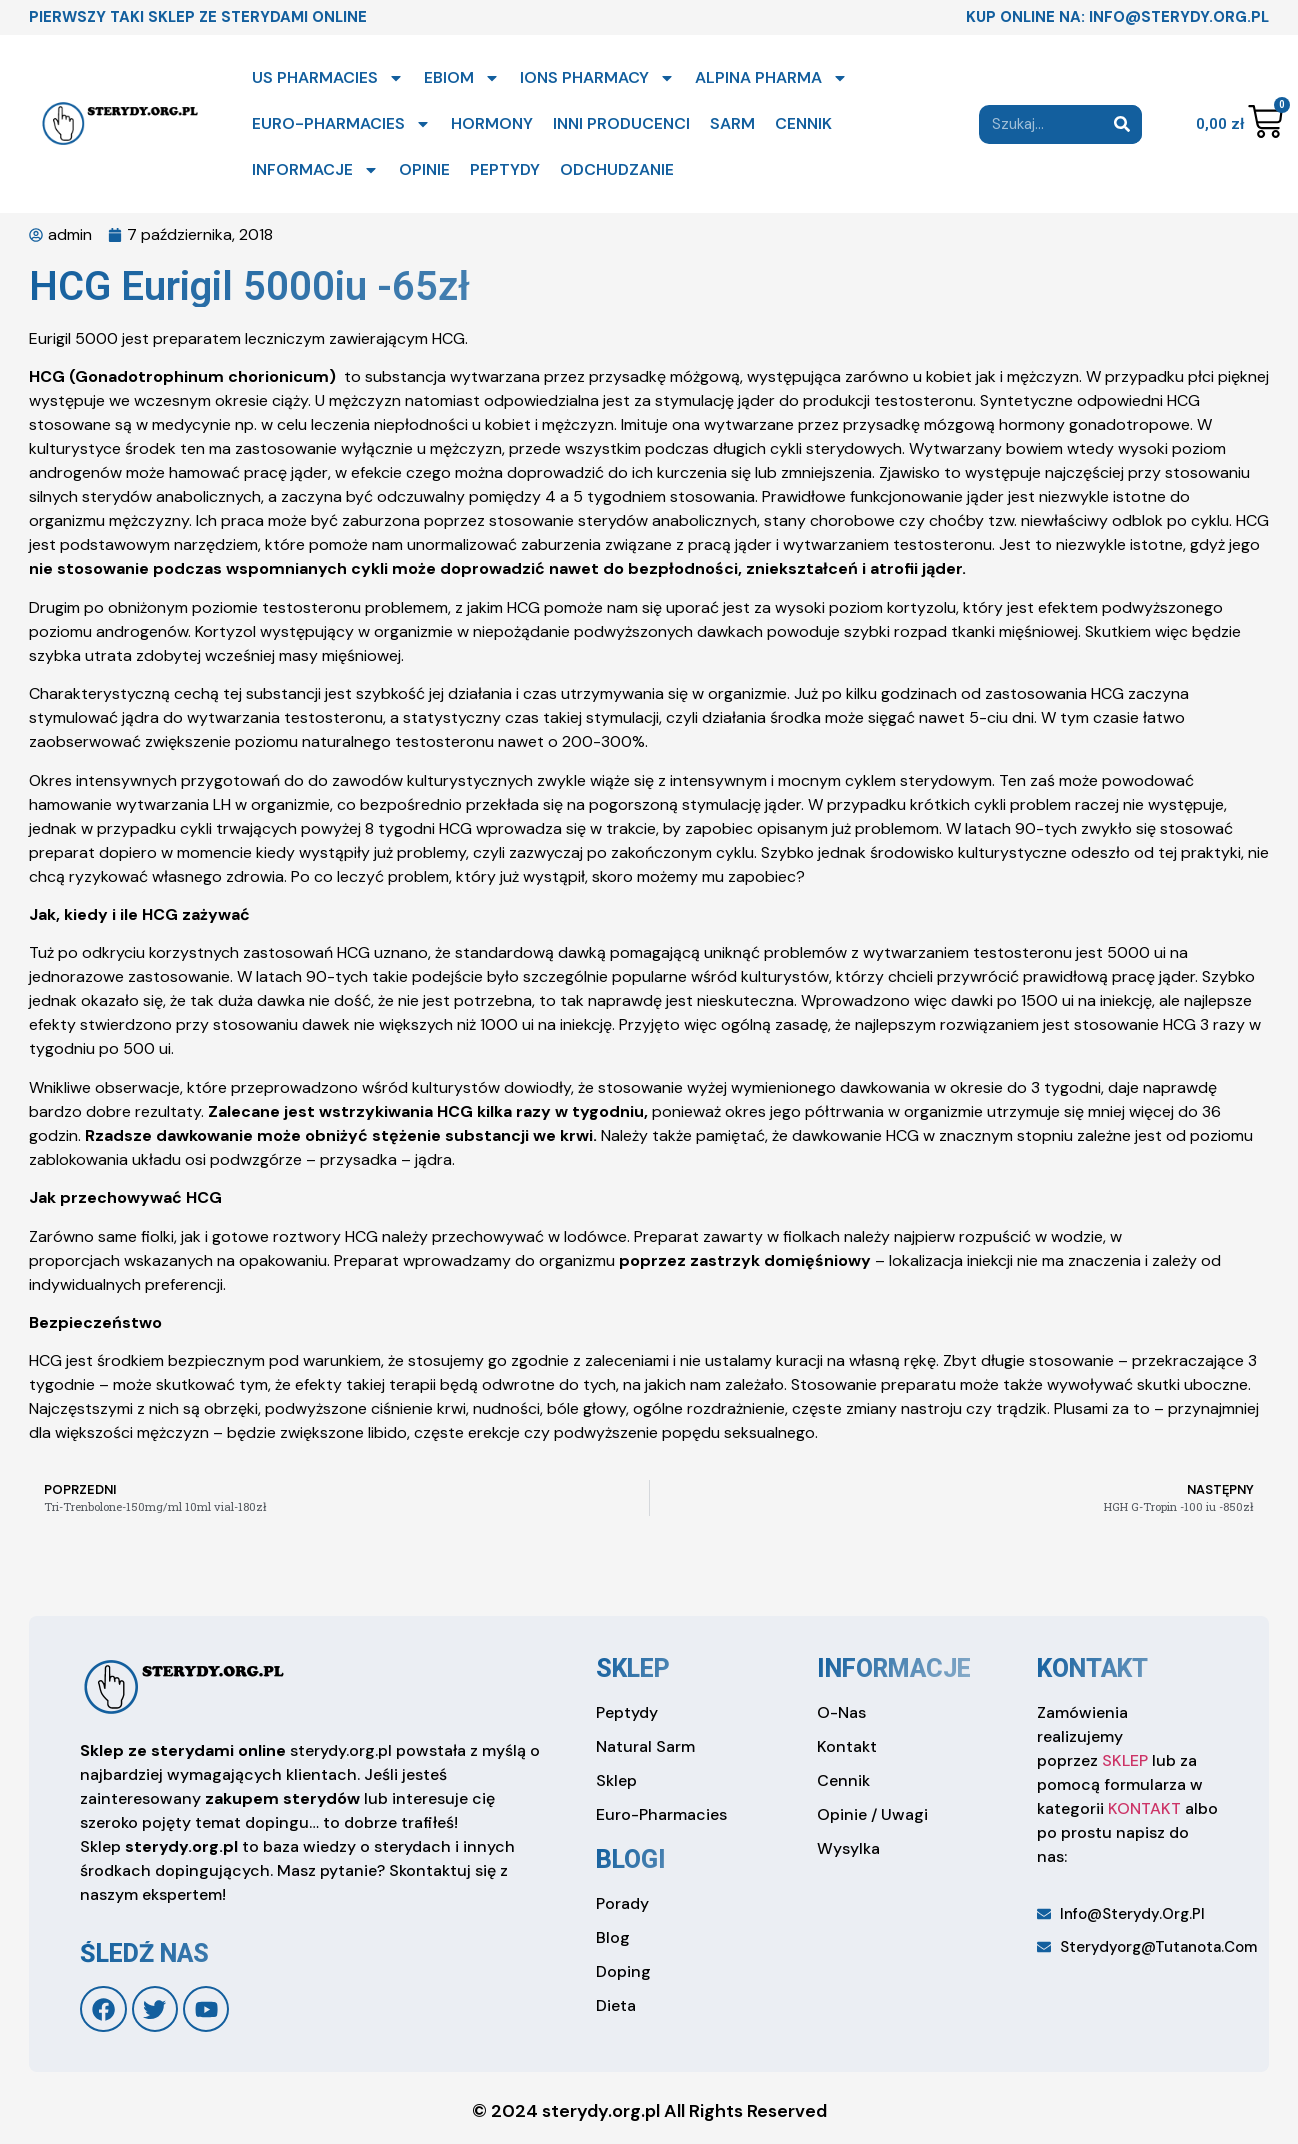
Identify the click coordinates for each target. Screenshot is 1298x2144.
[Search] (1122, 124)
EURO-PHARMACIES (341, 124)
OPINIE (424, 169)
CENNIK (803, 123)
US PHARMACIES (328, 78)
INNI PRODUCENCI (621, 123)
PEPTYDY (505, 169)
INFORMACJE (315, 170)
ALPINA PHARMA (771, 78)
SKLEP (1125, 1760)
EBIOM (462, 78)
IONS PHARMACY (597, 78)
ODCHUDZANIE (617, 169)
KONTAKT (1144, 1808)
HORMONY (492, 123)
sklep (633, 1668)
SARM (732, 123)
